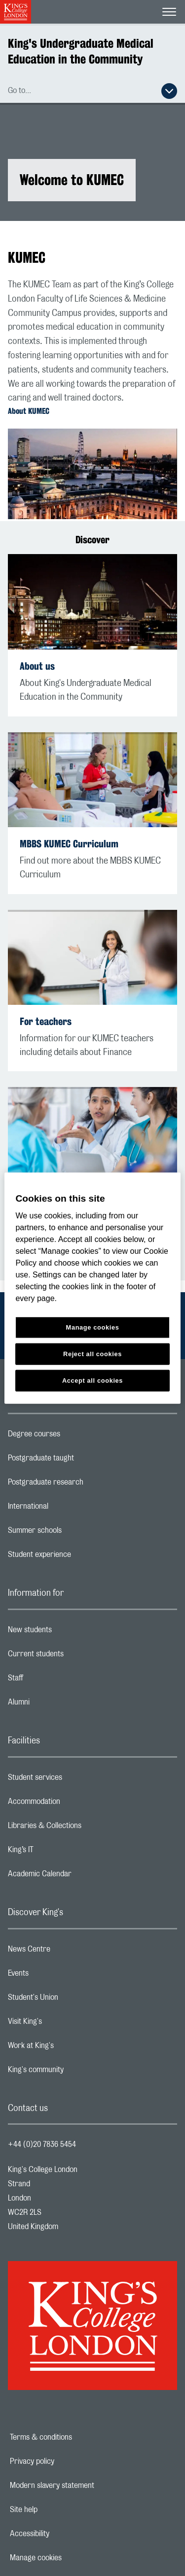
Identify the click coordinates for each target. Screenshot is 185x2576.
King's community (75, 2072)
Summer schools (74, 1532)
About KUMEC (28, 411)
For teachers (46, 1021)
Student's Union (72, 1999)
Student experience (78, 1557)
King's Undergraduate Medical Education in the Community (80, 51)
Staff (55, 1680)
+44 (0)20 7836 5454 (42, 2144)
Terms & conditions (75, 2437)
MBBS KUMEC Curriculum (69, 844)
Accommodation (73, 1804)
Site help (58, 2510)
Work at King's (70, 2048)
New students (69, 1632)
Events (57, 1975)
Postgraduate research (85, 1484)
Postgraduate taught (80, 1460)
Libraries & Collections (84, 1828)
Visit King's (64, 2023)
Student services (74, 1779)
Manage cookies (70, 2558)
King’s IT (60, 1852)
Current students (75, 1656)
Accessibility (63, 2534)
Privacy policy (66, 2461)
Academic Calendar (79, 1876)
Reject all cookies (92, 1354)
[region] (92, 1288)
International (67, 1508)
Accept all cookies (92, 1380)
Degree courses (73, 1436)
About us (37, 666)
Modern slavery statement (86, 2485)
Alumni (58, 1704)
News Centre (68, 1951)
